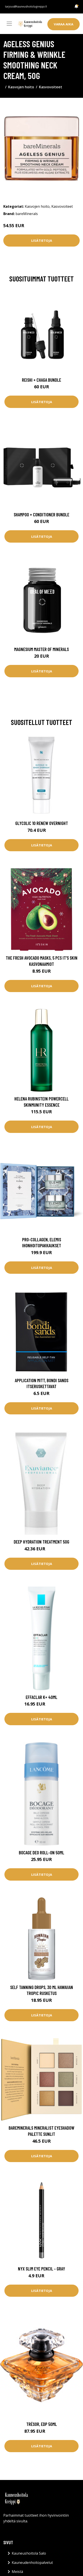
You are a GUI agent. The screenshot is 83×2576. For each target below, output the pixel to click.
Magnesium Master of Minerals (41, 649)
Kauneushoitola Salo (29, 2553)
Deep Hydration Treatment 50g (41, 1541)
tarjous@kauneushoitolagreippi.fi (26, 6)
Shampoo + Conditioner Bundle (41, 514)
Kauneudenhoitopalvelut (32, 2562)
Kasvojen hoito (21, 87)
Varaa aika (63, 24)
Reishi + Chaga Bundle (41, 380)
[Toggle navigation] (9, 23)
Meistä (17, 2571)
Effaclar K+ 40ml (41, 1697)
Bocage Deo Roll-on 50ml (41, 1852)
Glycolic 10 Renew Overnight (41, 823)
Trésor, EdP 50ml (41, 2424)
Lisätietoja (41, 240)
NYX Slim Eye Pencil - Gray (41, 2268)
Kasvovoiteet (50, 87)
